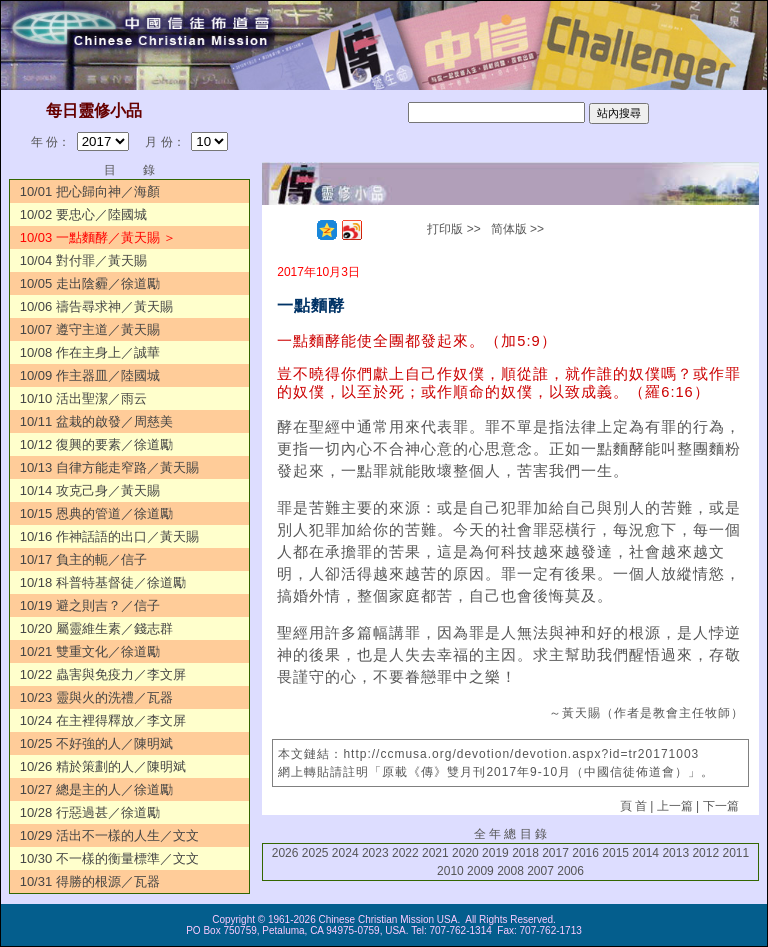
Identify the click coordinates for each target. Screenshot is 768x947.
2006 (570, 871)
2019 (495, 853)
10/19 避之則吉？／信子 (90, 605)
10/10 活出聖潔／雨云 (83, 398)
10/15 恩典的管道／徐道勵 (96, 513)
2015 (615, 853)
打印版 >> (453, 229)
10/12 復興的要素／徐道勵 (96, 444)
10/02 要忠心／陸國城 (83, 214)
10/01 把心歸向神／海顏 (90, 191)
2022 (405, 853)
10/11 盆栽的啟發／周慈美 (96, 421)
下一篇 (721, 806)
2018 (525, 853)
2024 (345, 853)
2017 (555, 853)
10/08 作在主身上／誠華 (90, 352)
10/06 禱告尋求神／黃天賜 (96, 306)
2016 (585, 853)
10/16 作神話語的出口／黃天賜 (109, 536)
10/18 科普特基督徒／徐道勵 (103, 582)
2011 (735, 853)
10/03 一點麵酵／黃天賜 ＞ (98, 237)
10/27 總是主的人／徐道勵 (96, 789)
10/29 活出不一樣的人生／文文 (109, 835)
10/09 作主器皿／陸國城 (90, 375)
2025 (315, 853)
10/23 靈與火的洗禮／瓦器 (96, 697)
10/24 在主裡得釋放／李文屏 (103, 720)
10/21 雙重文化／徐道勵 (90, 651)
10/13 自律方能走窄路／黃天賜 (109, 467)
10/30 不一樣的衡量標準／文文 (109, 858)
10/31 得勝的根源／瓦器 (90, 881)
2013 (675, 853)
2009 (480, 871)
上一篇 (675, 806)
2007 (540, 871)
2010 (450, 871)
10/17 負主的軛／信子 (83, 559)
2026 (285, 853)
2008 (510, 871)
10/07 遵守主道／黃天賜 (90, 329)
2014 (645, 853)
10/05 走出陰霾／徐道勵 (90, 283)
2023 (375, 853)
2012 (705, 853)
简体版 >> (517, 229)
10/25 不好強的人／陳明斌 (96, 743)
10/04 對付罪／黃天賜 (83, 260)
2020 (465, 853)
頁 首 (633, 806)
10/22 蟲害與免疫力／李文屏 (103, 674)
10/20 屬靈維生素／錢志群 (96, 628)
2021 (435, 853)
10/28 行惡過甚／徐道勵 (90, 812)
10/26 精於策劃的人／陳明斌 (103, 766)
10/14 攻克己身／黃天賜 (90, 490)
